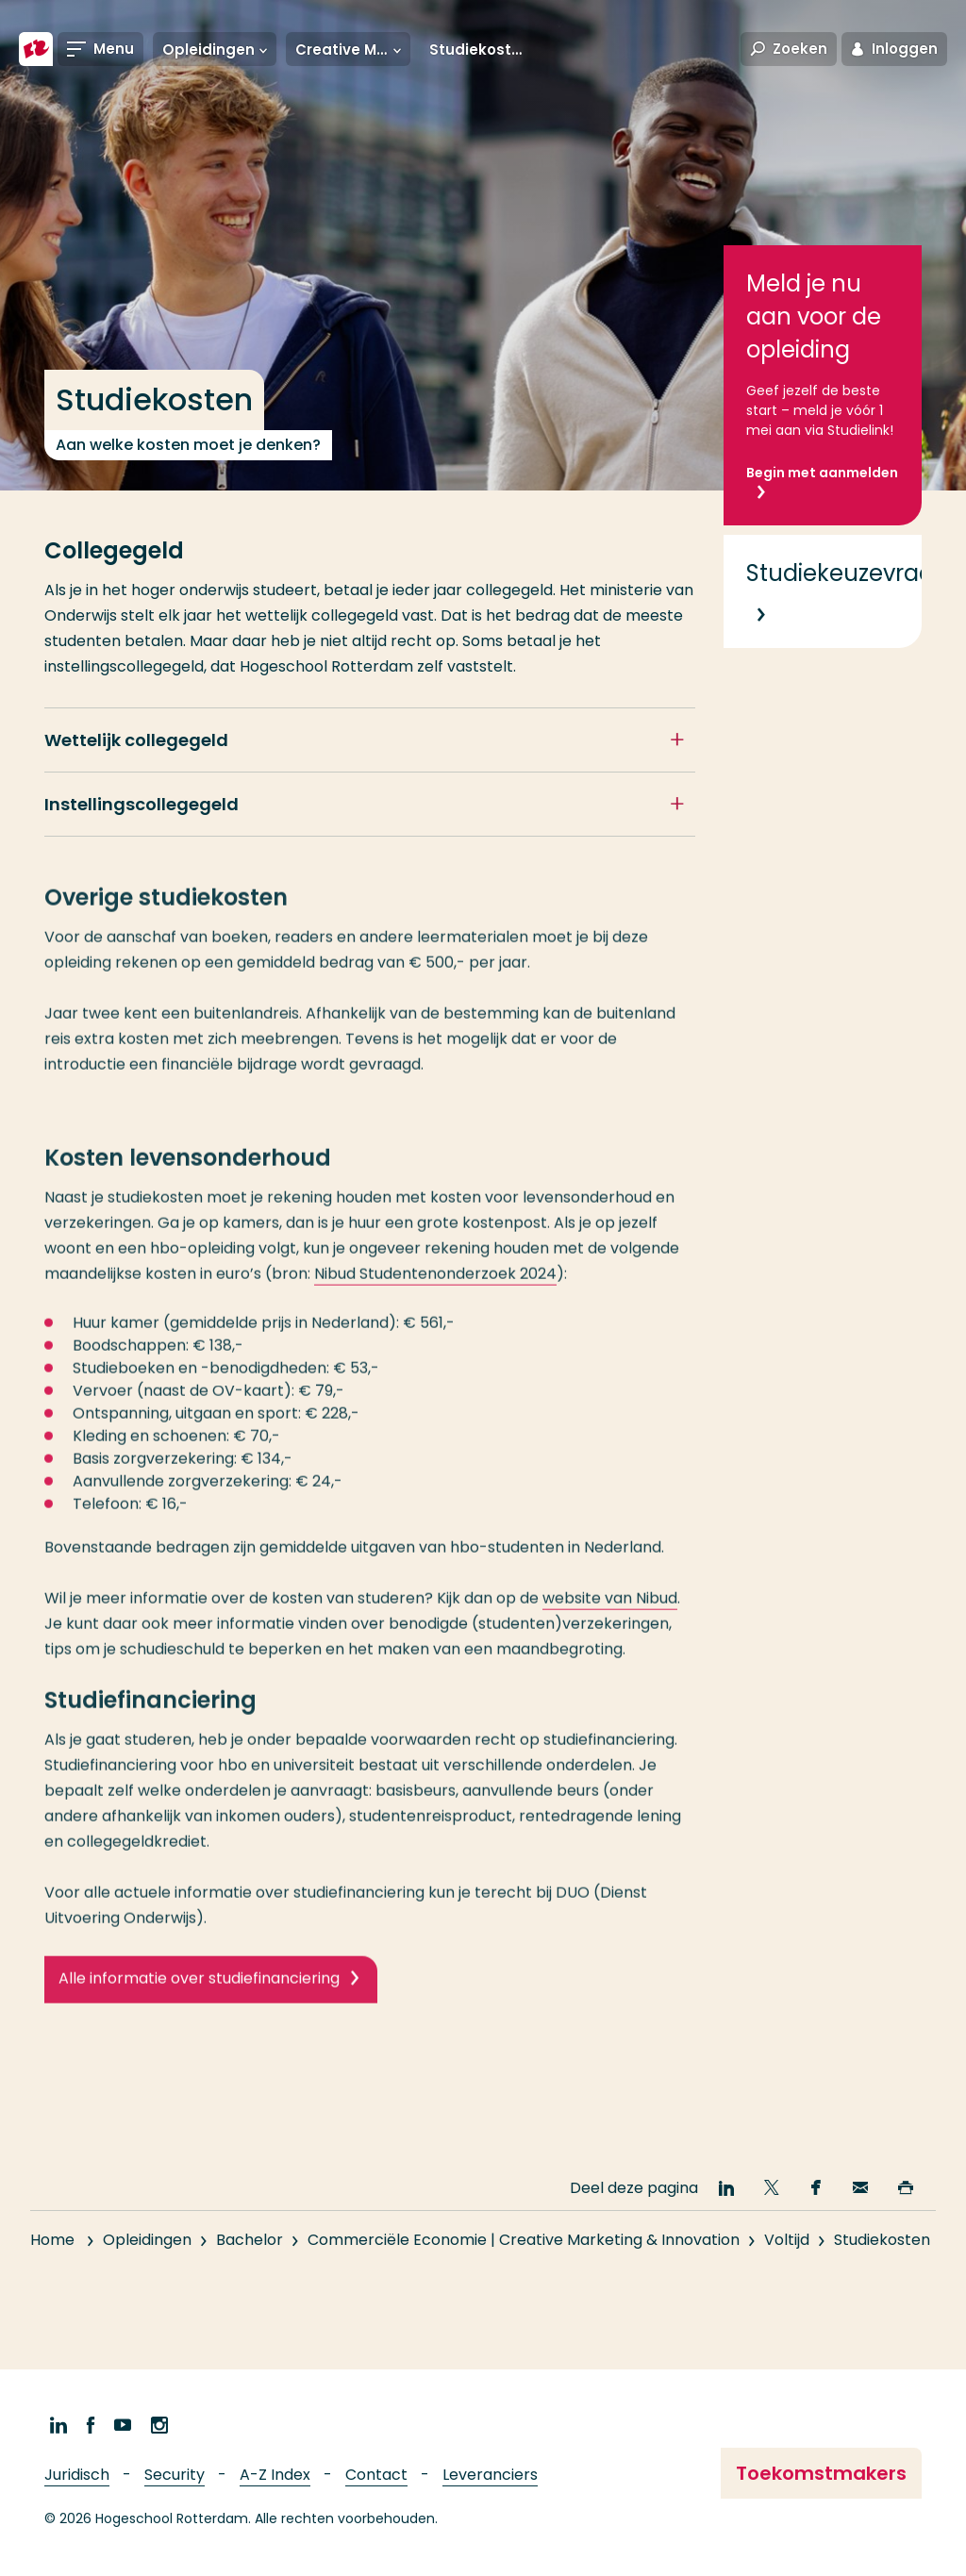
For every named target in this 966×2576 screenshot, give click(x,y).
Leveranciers (490, 2474)
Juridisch (76, 2474)
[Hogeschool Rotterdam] (36, 49)
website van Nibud (609, 1615)
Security (174, 2474)
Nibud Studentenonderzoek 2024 (435, 1291)
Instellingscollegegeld (141, 804)
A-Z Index (275, 2474)
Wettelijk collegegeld (136, 740)
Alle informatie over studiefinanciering (199, 1995)
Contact (376, 2474)
